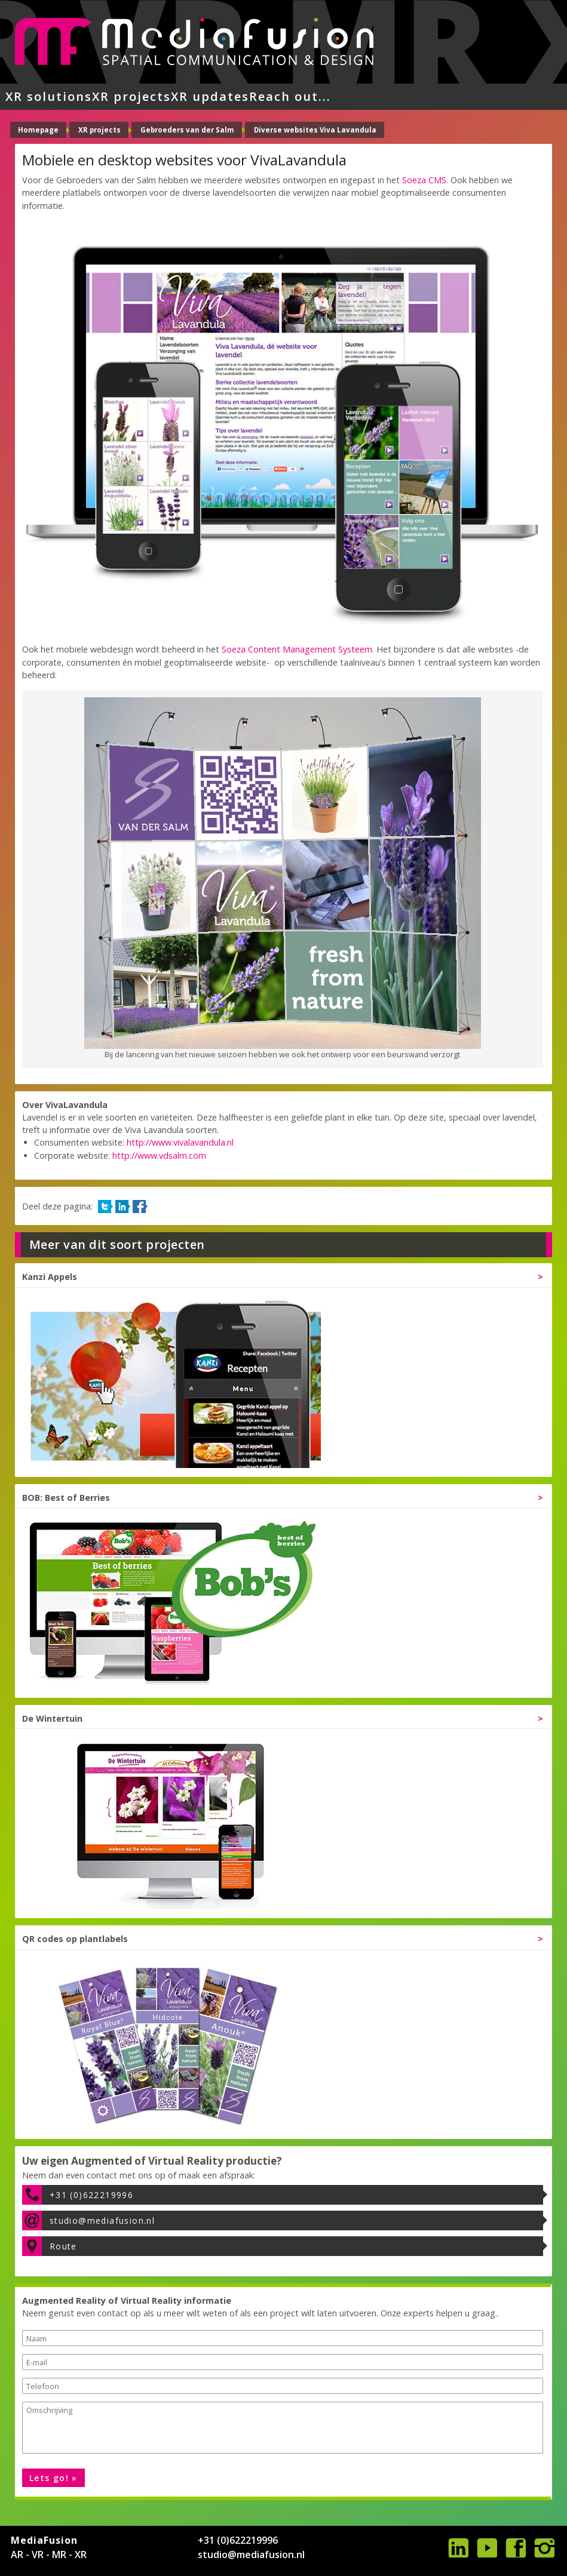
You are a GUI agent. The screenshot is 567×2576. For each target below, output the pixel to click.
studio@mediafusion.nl (102, 2220)
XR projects (131, 96)
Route (63, 2246)
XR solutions (48, 96)
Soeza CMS (424, 180)
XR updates (210, 96)
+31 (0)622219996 (91, 2194)
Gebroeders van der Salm (187, 129)
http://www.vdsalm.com (159, 1155)
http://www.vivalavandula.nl (180, 1142)
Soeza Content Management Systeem (297, 649)
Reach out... (290, 96)
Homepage (38, 129)
